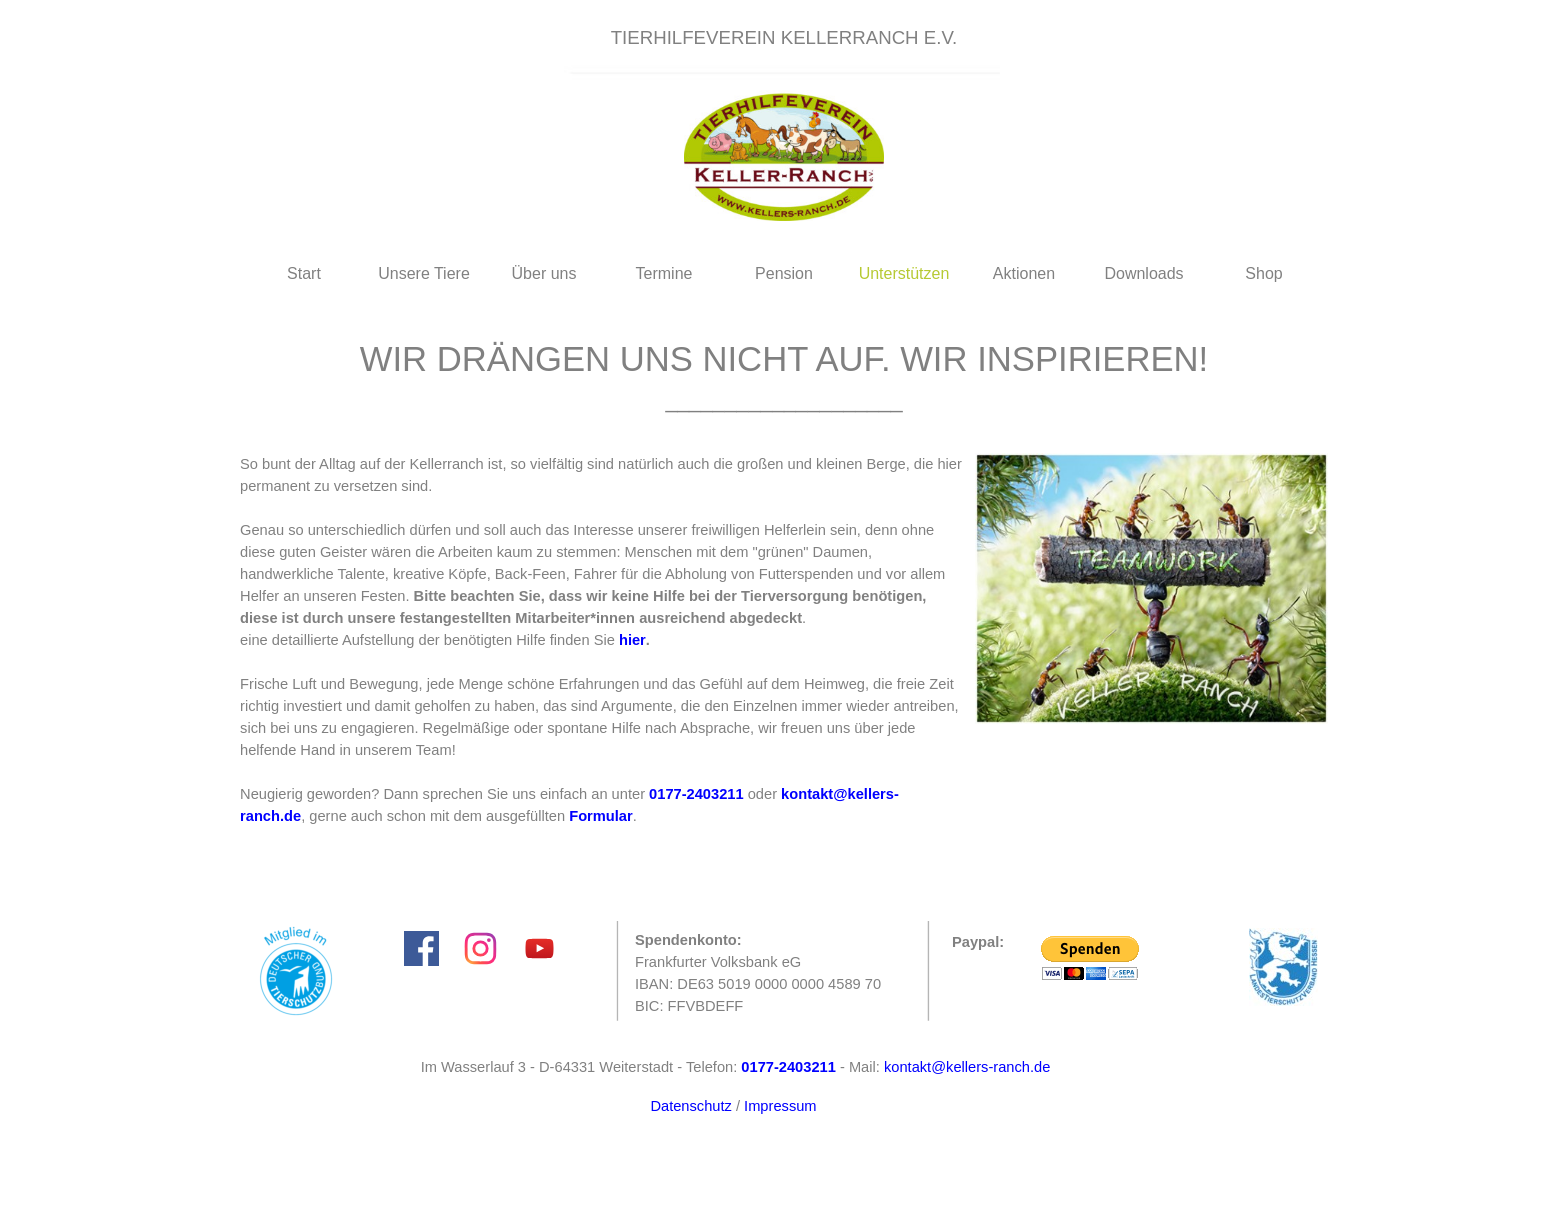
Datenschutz (690, 1106)
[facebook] (421, 948)
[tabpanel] (784, 38)
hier (632, 640)
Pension (784, 273)
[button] (696, 794)
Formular (601, 816)
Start (304, 273)
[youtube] (539, 948)
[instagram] (480, 948)
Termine (664, 273)
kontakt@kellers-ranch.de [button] (967, 1067)
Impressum (780, 1106)
